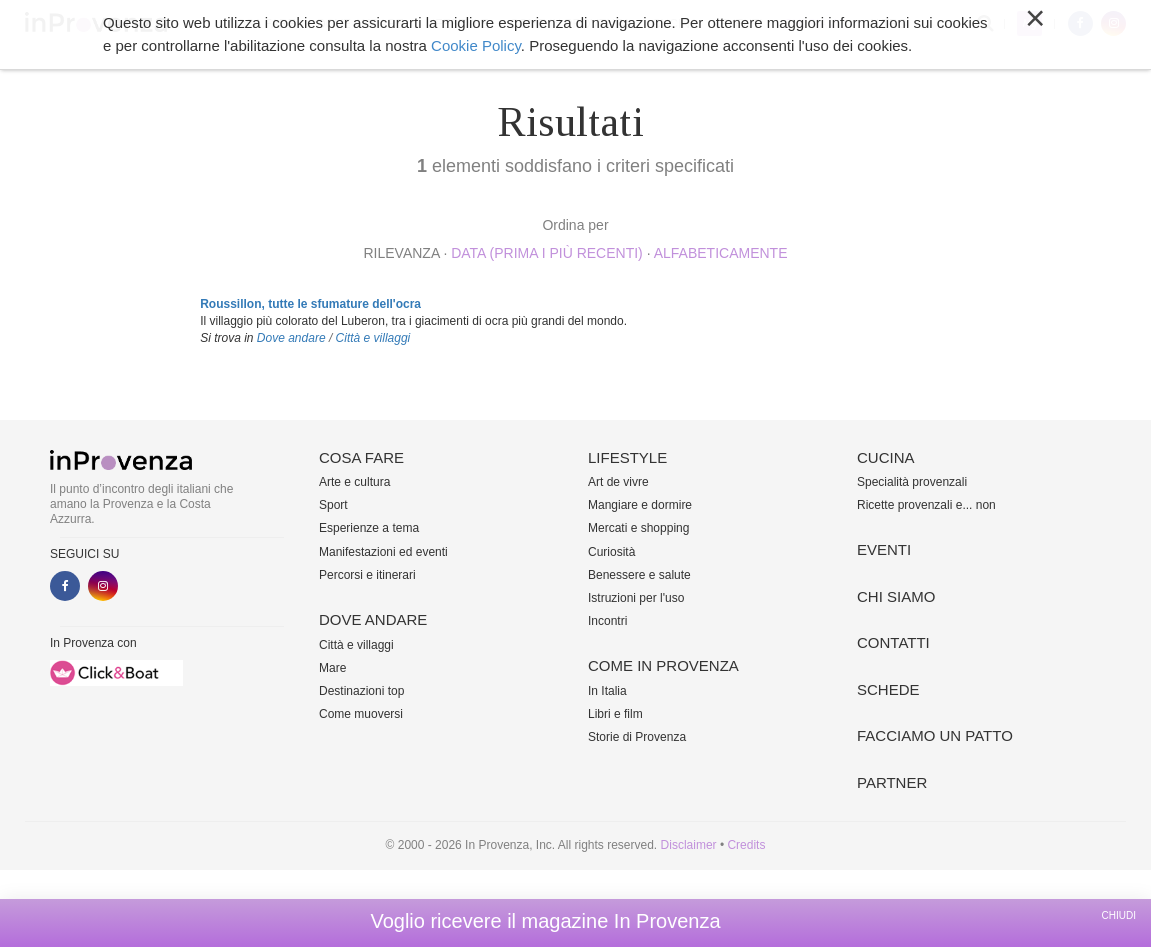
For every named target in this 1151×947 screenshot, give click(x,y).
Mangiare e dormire (640, 505)
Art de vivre (618, 482)
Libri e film (615, 714)
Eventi (740, 24)
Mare (332, 668)
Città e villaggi (373, 338)
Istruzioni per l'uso (636, 598)
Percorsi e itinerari (367, 575)
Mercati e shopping (638, 528)
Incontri (607, 621)
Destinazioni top (361, 691)
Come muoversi (361, 714)
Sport (333, 505)
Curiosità (611, 552)
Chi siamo (815, 24)
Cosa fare (262, 24)
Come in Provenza (570, 24)
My (1029, 23)
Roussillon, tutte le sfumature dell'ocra (310, 304)
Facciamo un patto (935, 735)
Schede (888, 689)
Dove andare (360, 24)
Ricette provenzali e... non (926, 505)
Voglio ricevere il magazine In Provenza (545, 921)
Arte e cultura (354, 482)
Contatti (893, 642)
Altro (887, 24)
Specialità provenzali (912, 482)
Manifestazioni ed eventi (383, 552)
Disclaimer (689, 845)
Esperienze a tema (369, 528)
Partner (892, 782)
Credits (746, 845)
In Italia (607, 691)
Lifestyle (456, 24)
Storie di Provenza (637, 737)
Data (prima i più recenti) (547, 253)
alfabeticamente (721, 253)
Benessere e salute (639, 575)
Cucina (675, 24)
